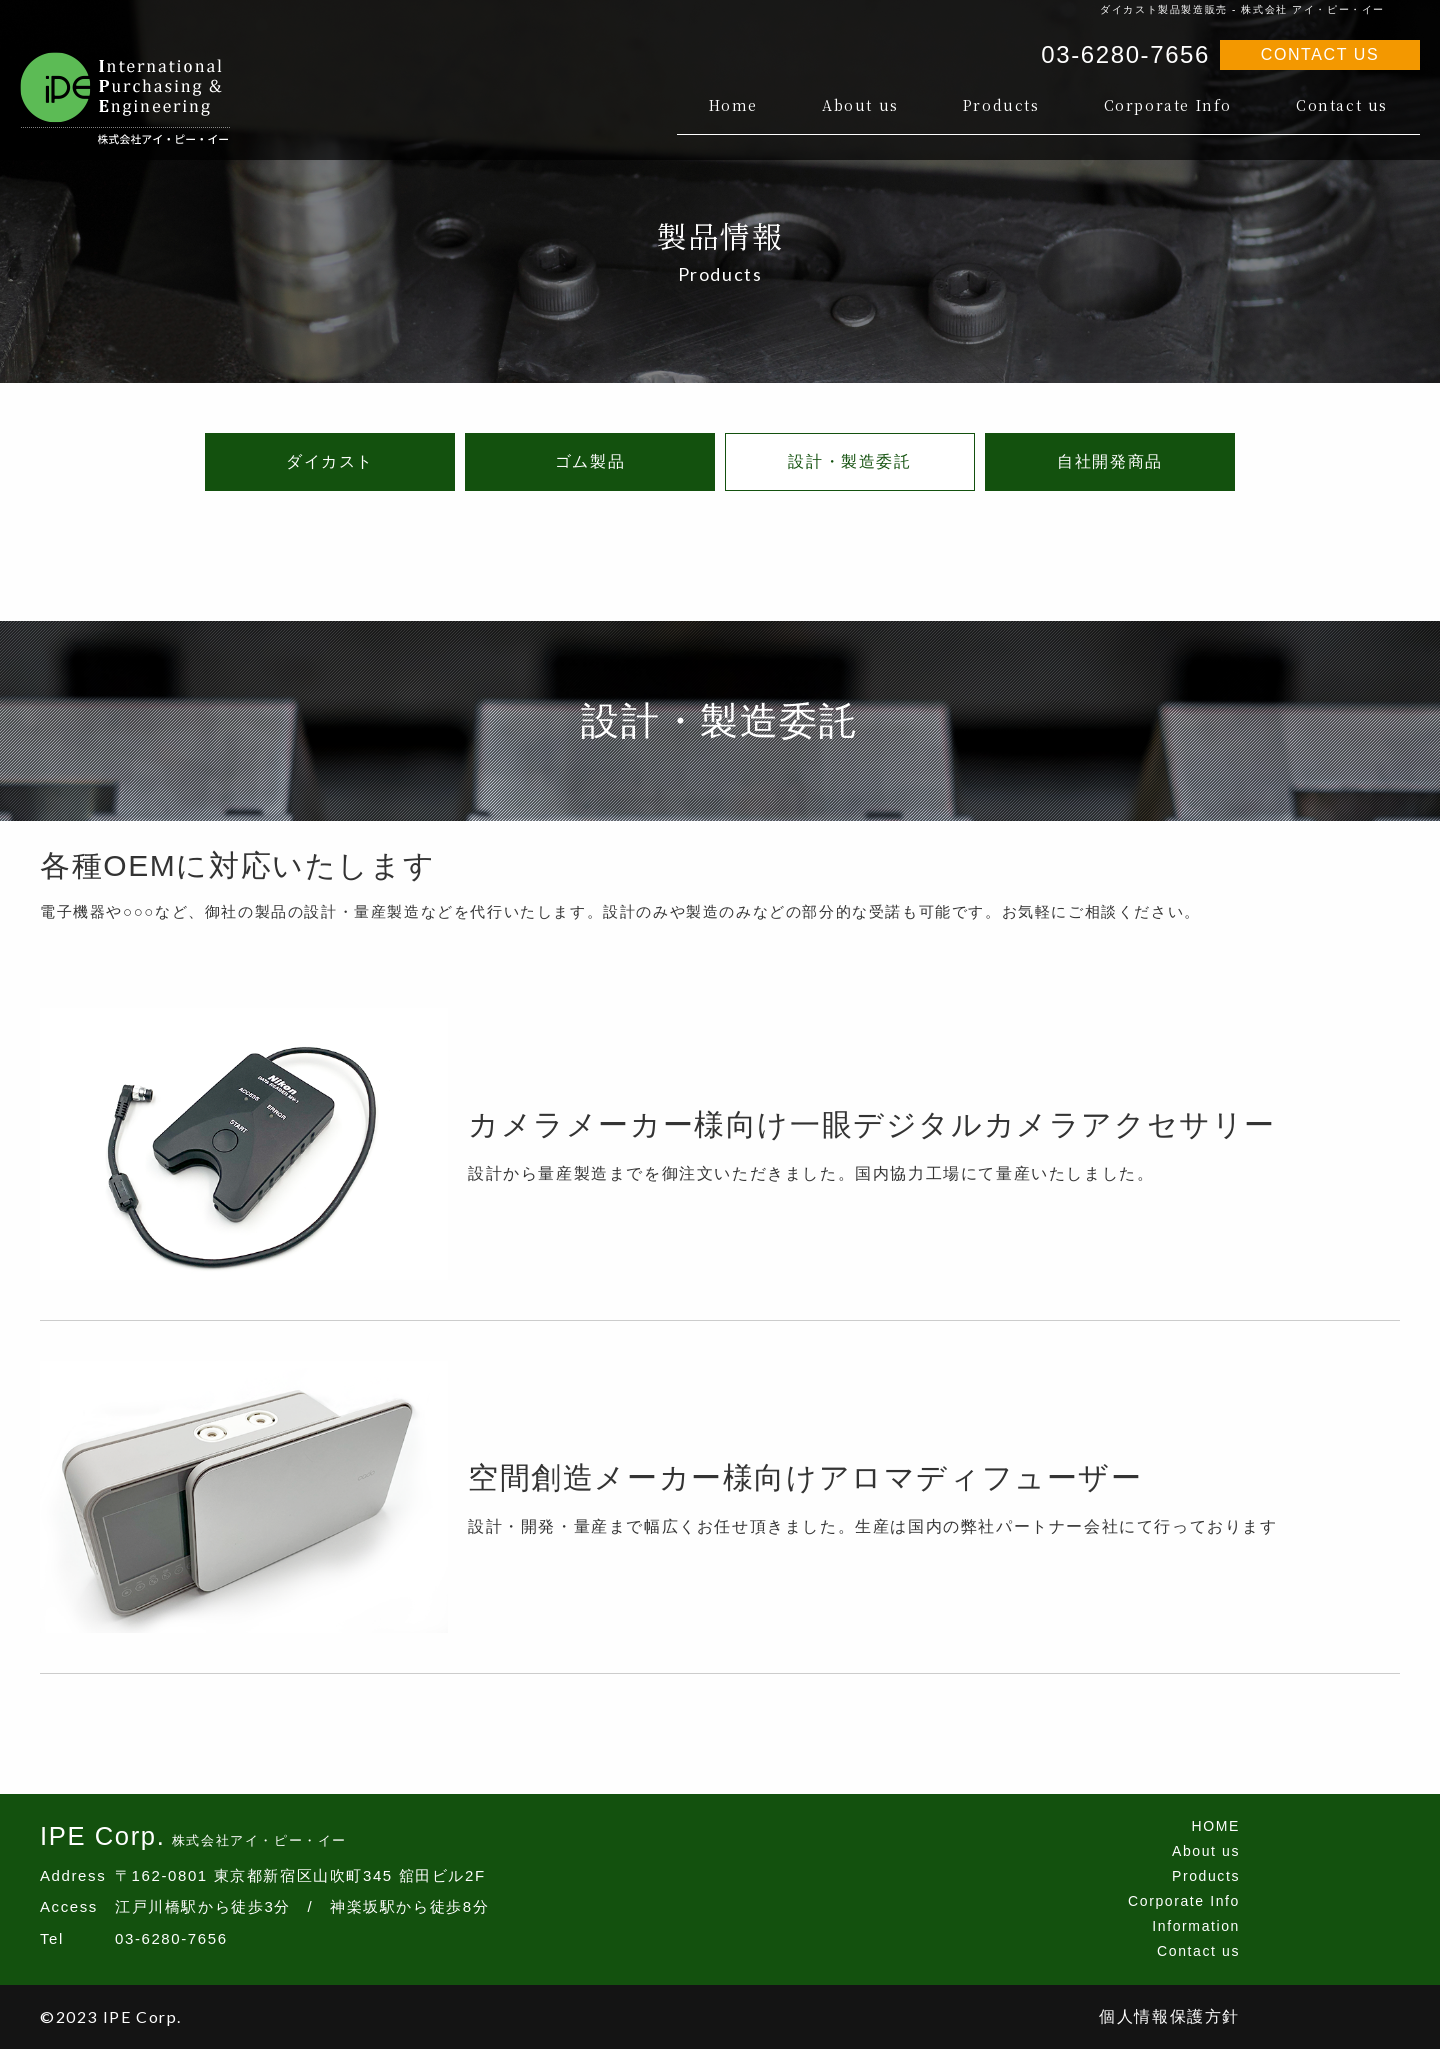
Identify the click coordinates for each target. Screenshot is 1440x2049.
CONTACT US (1320, 54)
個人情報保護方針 (1169, 2016)
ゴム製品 (590, 461)
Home (733, 105)
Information (1196, 1926)
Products (1001, 105)
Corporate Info (1168, 105)
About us (860, 105)
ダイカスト (330, 461)
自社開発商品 (1110, 461)
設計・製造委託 (849, 461)
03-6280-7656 (1125, 54)
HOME (1216, 1826)
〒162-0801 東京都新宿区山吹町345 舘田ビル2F (300, 1875)
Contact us (1342, 105)
